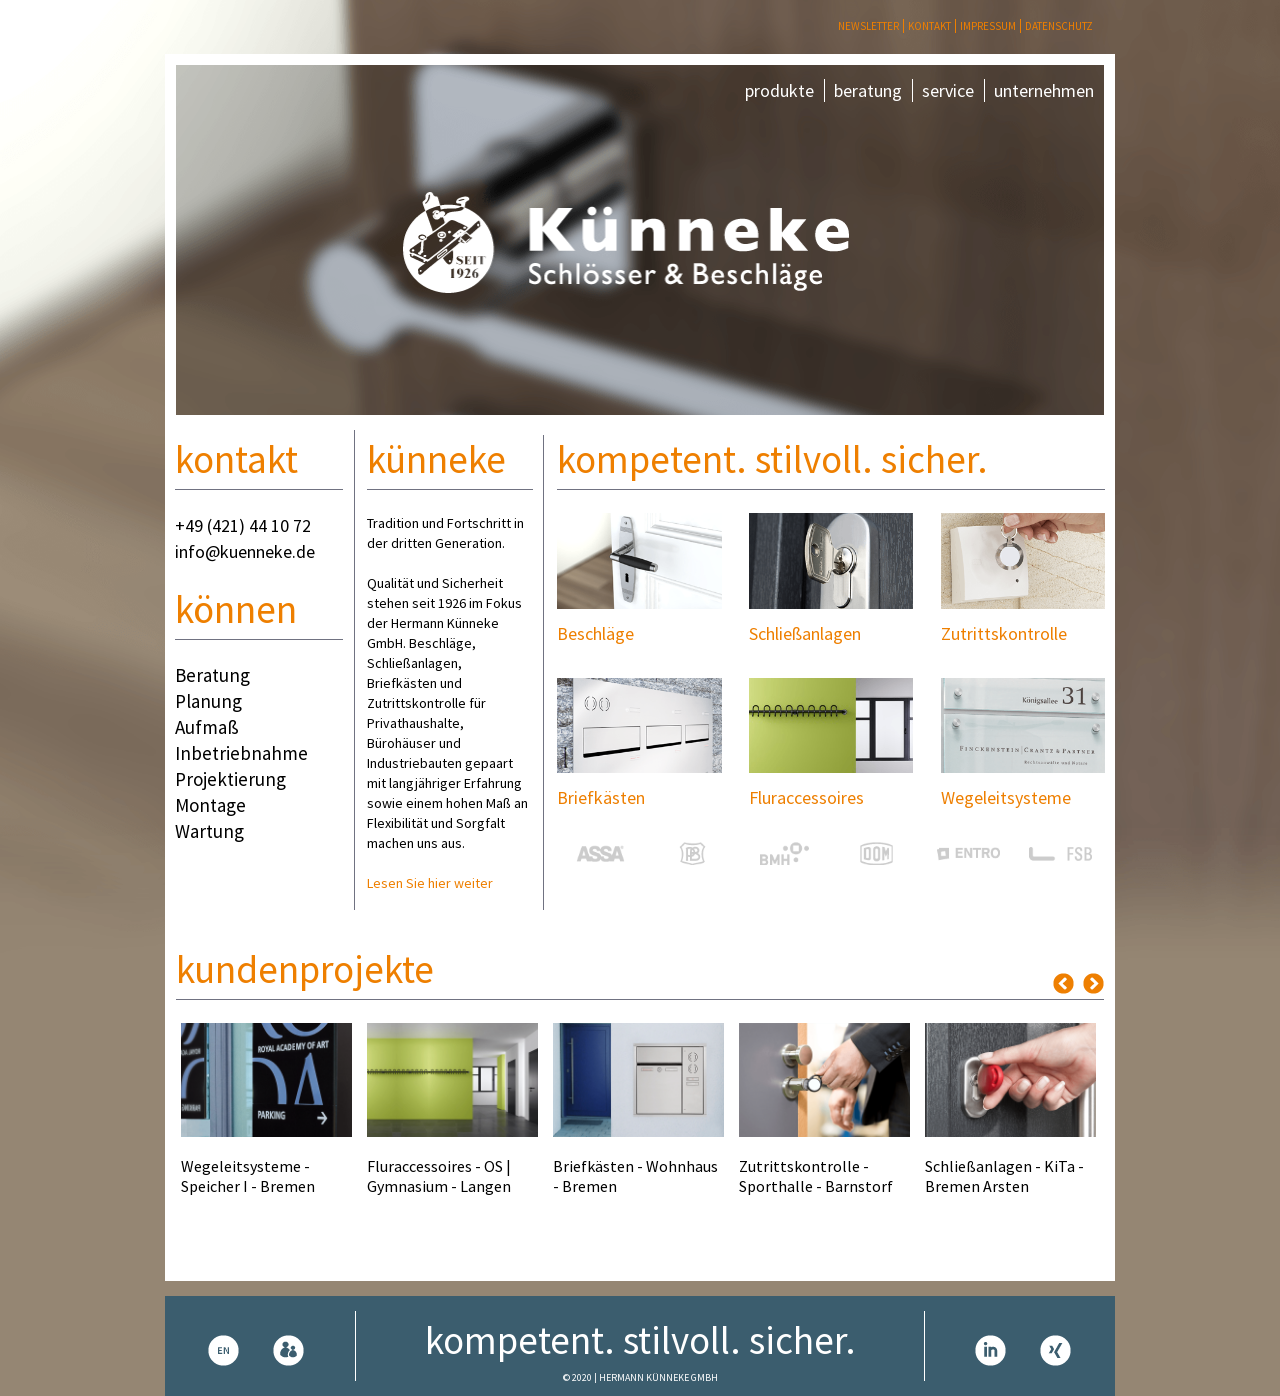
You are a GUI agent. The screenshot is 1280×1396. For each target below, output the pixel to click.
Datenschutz (1059, 26)
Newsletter (868, 26)
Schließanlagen (805, 633)
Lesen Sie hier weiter (430, 883)
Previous (1063, 983)
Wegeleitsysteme (1006, 797)
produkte (779, 90)
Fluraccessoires (806, 797)
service (948, 90)
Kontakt (929, 26)
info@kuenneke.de (245, 551)
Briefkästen (601, 797)
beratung (868, 90)
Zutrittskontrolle (1004, 633)
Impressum (988, 26)
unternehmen (1044, 90)
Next (1093, 983)
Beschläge (595, 633)
